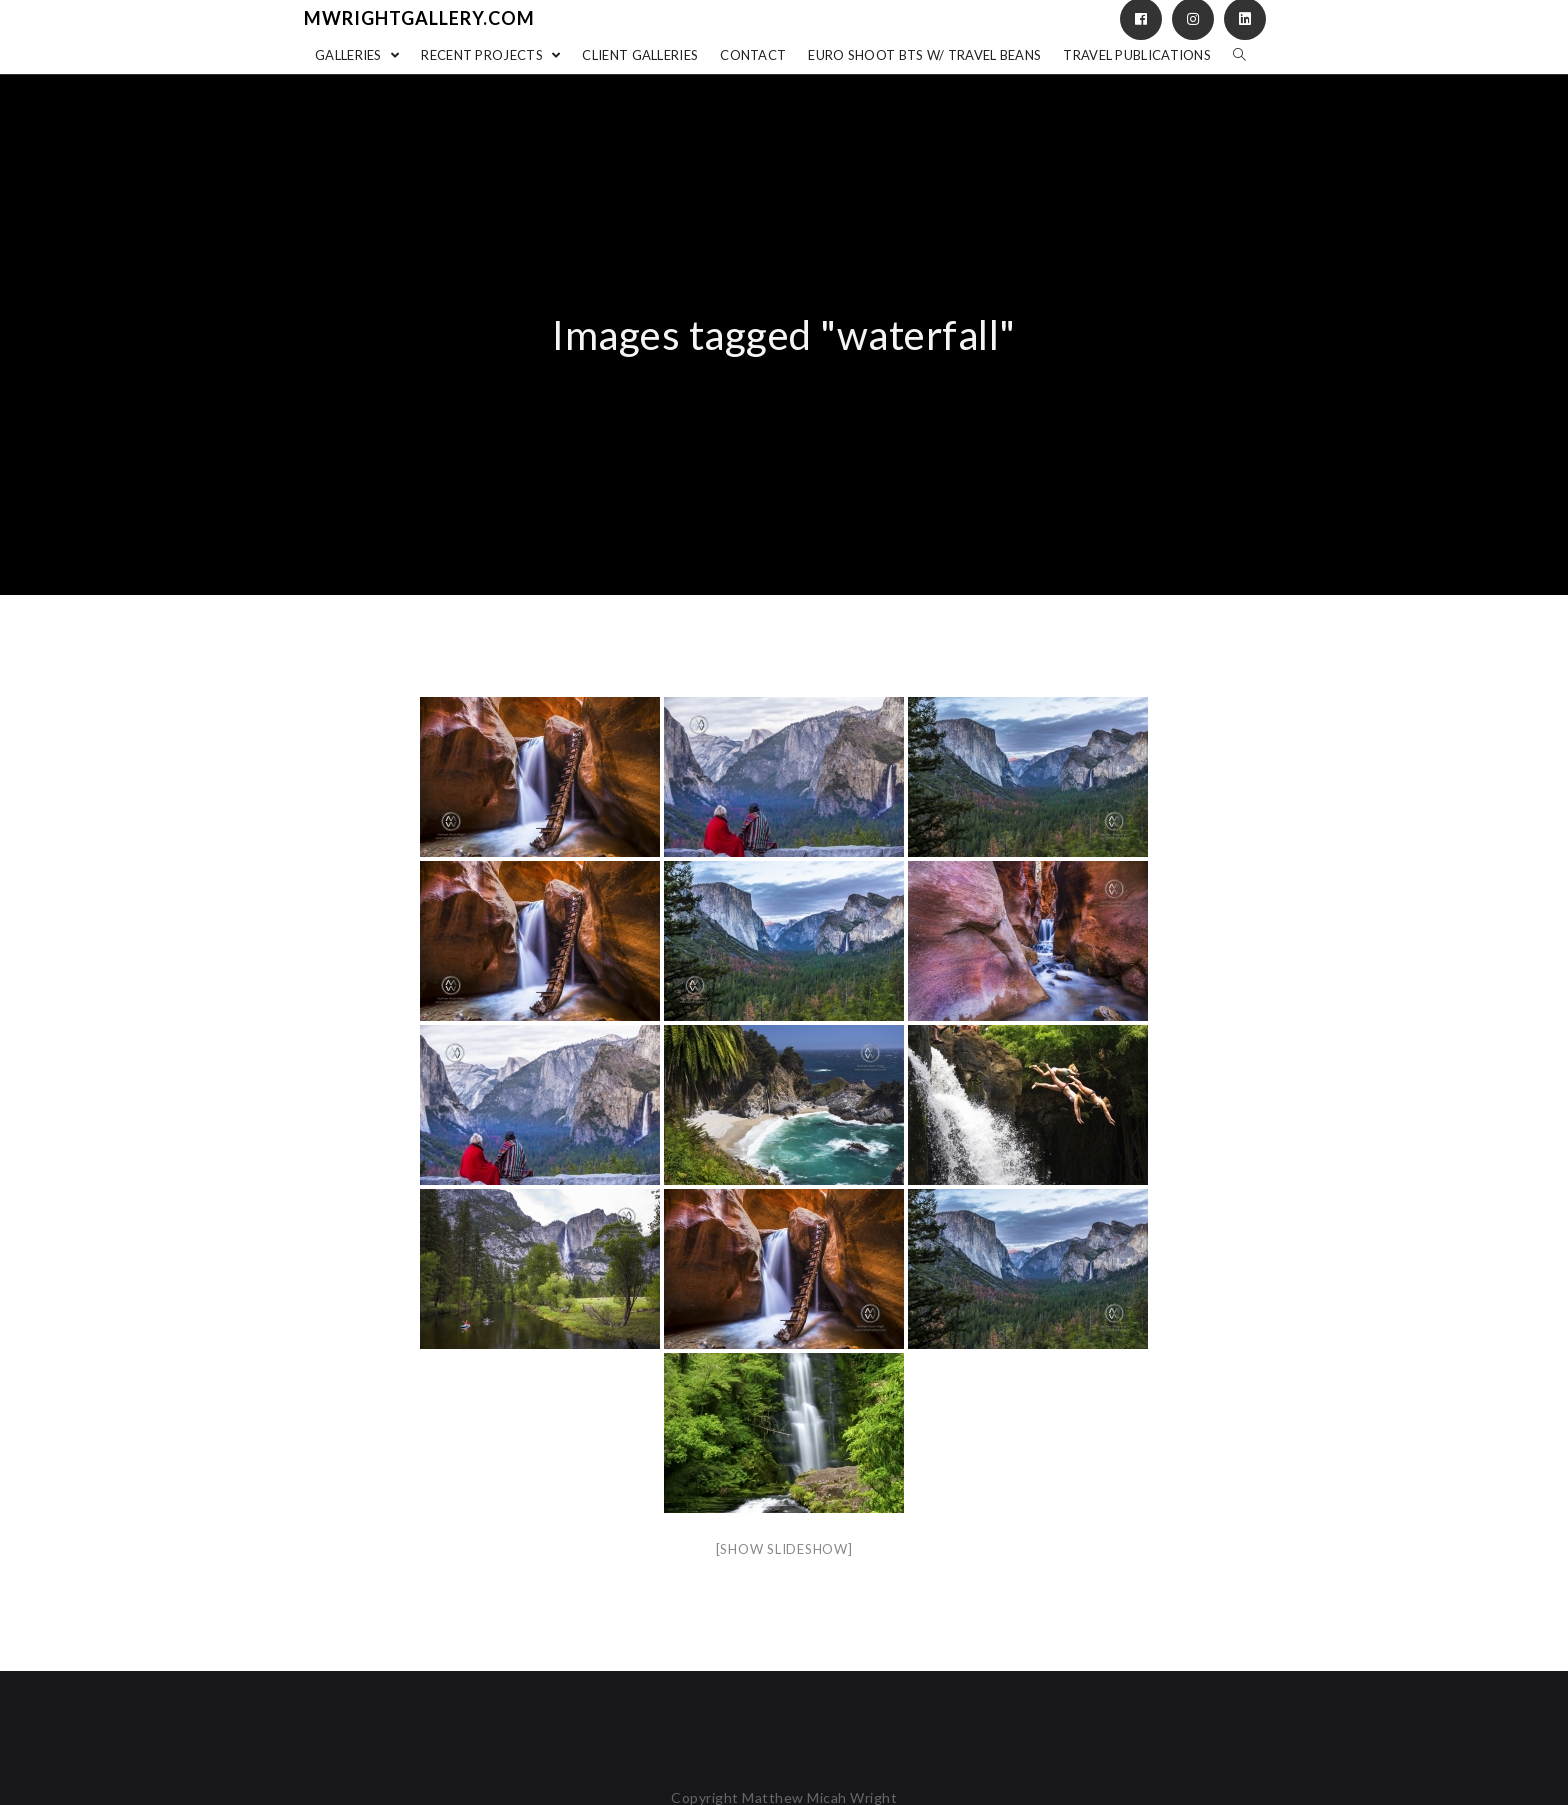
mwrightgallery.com (419, 18)
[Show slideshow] (784, 1549)
